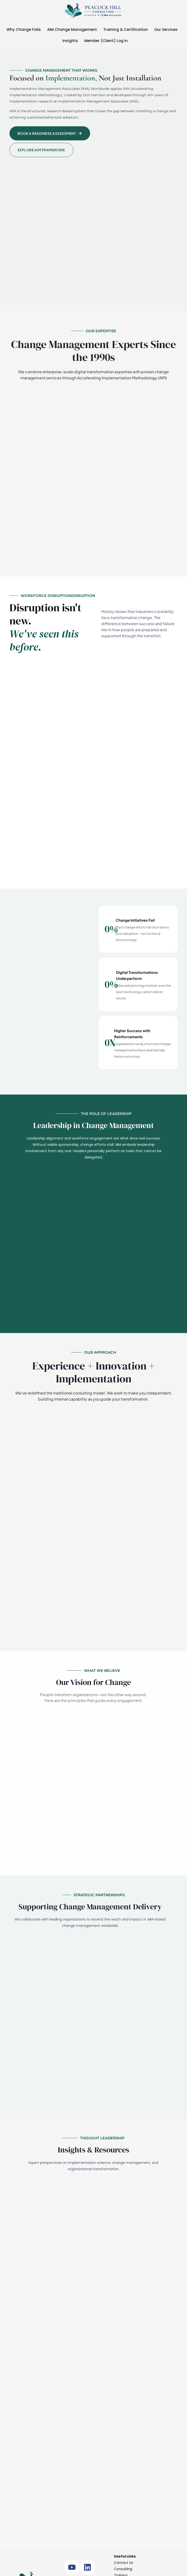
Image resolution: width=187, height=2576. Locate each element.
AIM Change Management (72, 29)
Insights (70, 40)
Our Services (166, 29)
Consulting (123, 2569)
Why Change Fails (24, 29)
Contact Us (123, 2563)
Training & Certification (125, 29)
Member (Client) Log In (106, 40)
